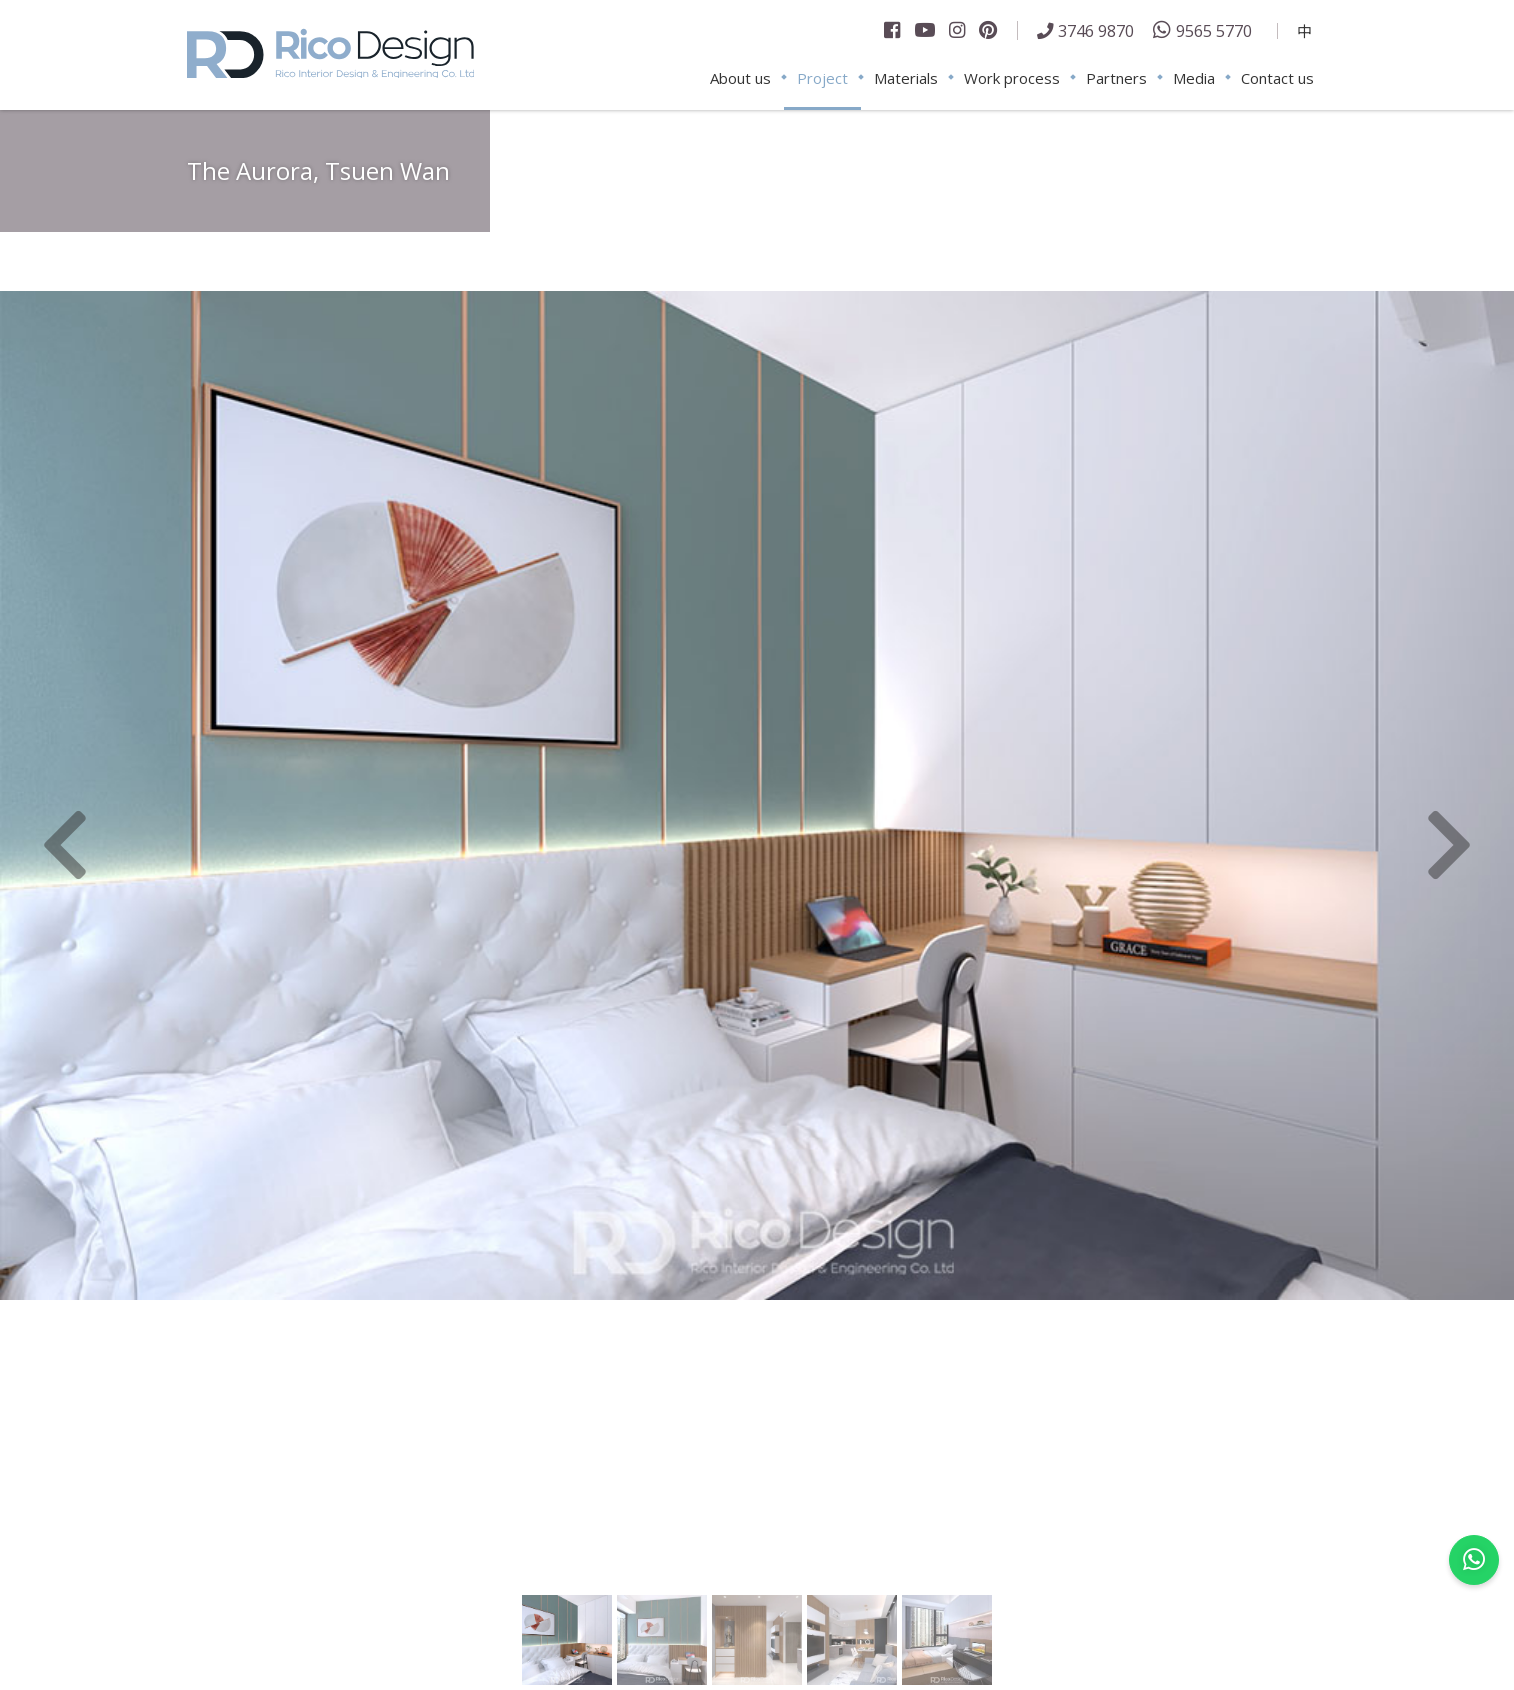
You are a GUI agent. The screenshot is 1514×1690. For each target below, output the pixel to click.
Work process (1012, 78)
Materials (906, 78)
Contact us (1277, 78)
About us (740, 78)
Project (822, 78)
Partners (1116, 78)
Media (1194, 78)
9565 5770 (1214, 30)
